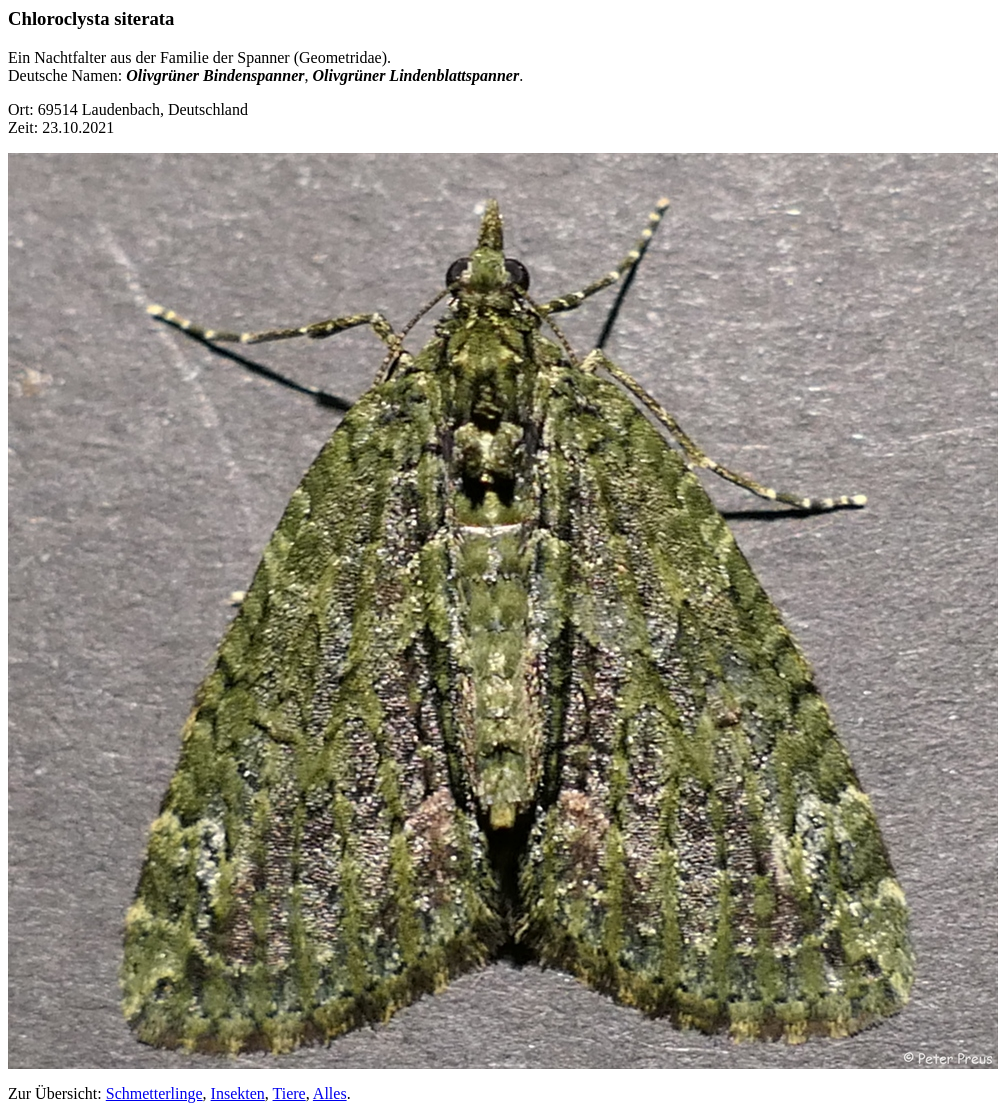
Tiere (289, 1093)
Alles (330, 1093)
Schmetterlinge (154, 1093)
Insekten (238, 1093)
